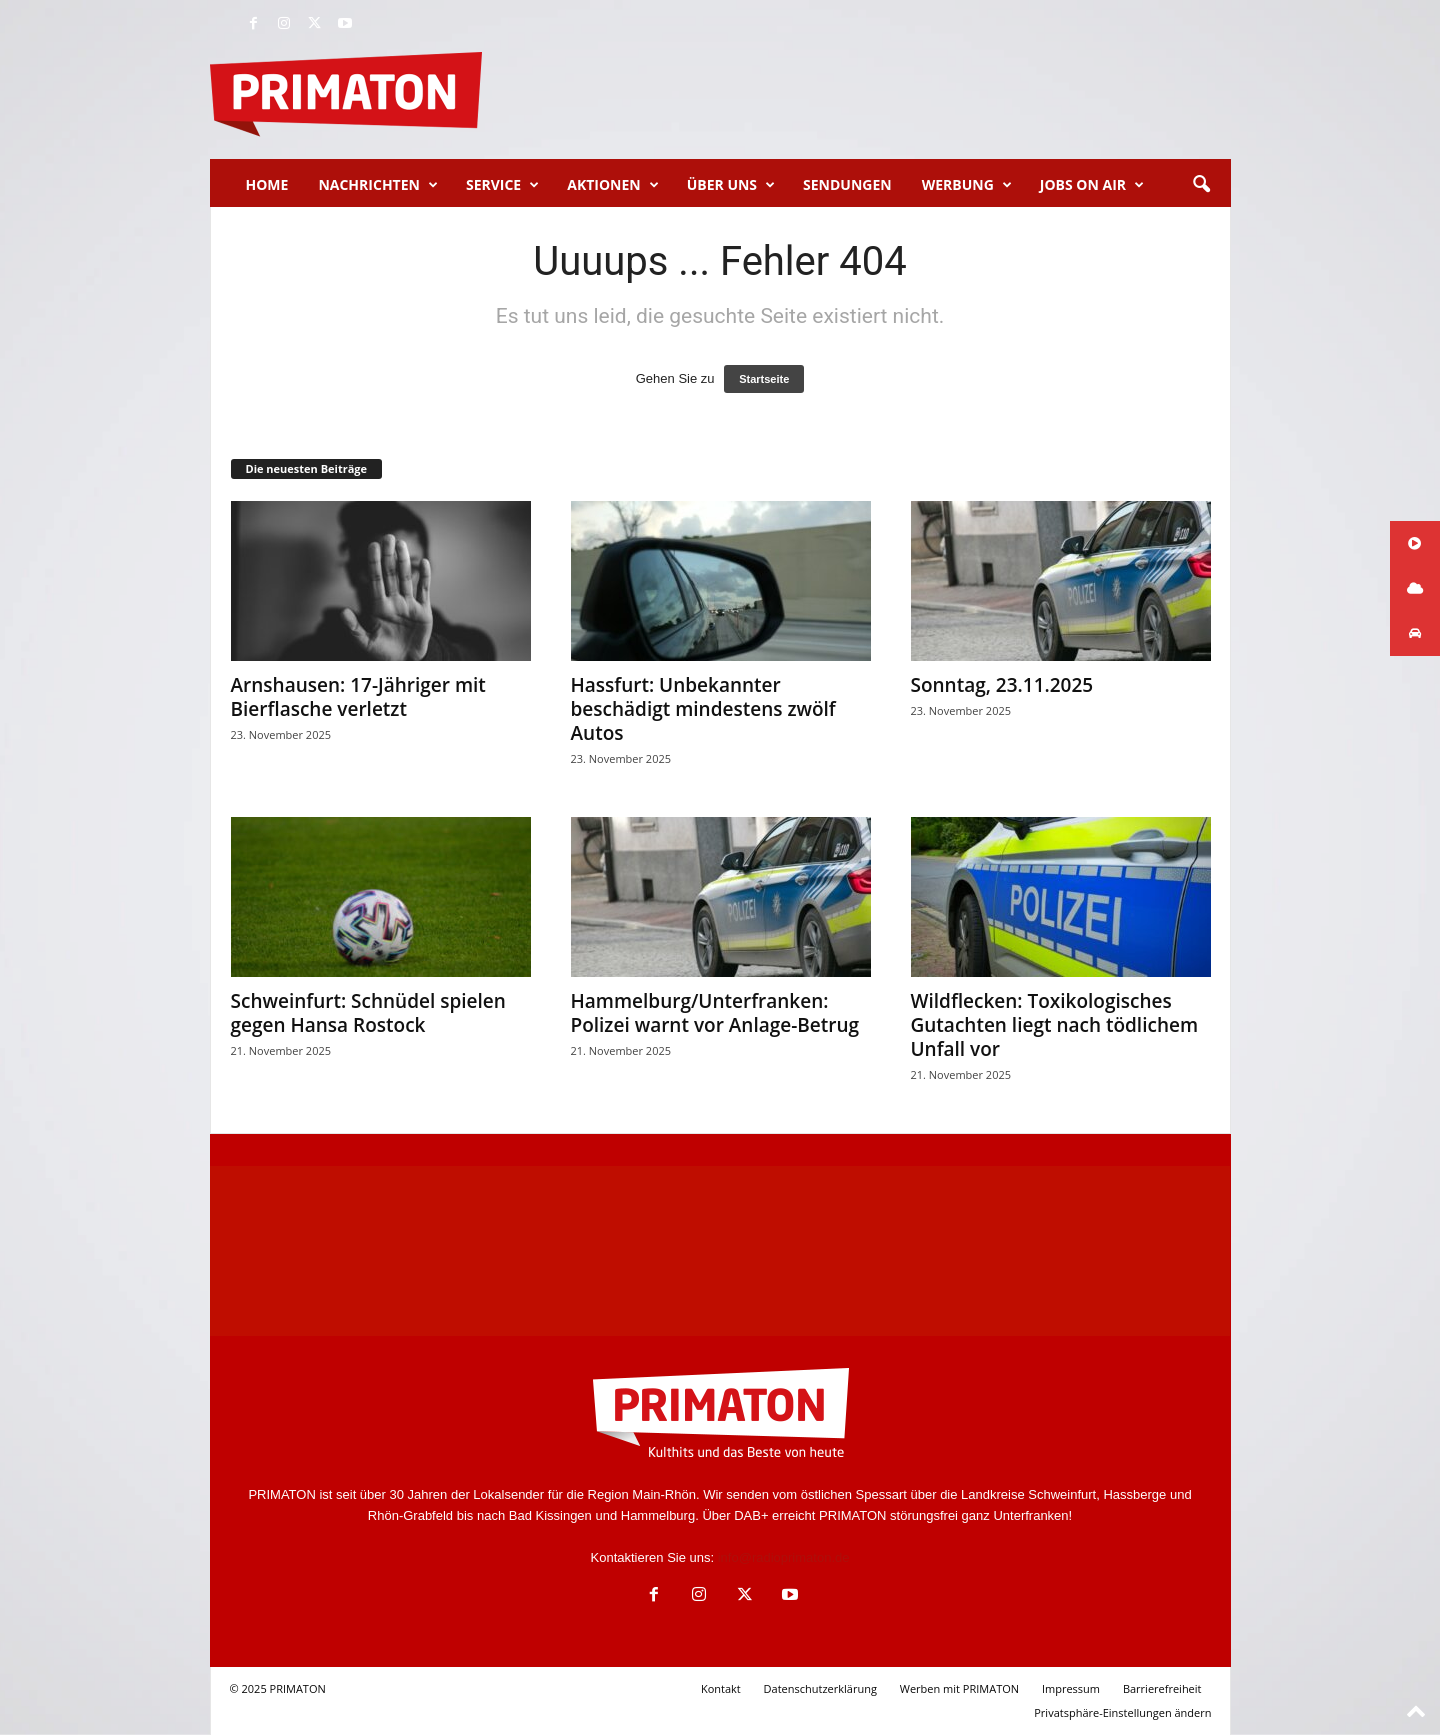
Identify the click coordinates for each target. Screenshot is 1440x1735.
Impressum (1071, 1688)
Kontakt (721, 1688)
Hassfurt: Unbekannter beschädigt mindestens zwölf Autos (703, 709)
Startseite (764, 379)
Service (502, 185)
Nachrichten (378, 185)
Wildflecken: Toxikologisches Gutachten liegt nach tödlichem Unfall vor (1055, 1025)
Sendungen (847, 184)
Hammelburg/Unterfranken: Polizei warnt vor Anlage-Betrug (715, 1013)
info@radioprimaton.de (784, 1557)
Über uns (731, 185)
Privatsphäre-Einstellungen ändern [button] (1122, 1712)
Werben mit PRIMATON (959, 1688)
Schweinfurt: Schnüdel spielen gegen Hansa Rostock (368, 1013)
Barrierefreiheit (1162, 1688)
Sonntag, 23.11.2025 (1002, 685)
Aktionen (612, 185)
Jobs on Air (1092, 185)
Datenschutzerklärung (820, 1688)
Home (267, 184)
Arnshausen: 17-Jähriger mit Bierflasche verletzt (358, 697)
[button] (1201, 185)
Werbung (967, 185)
